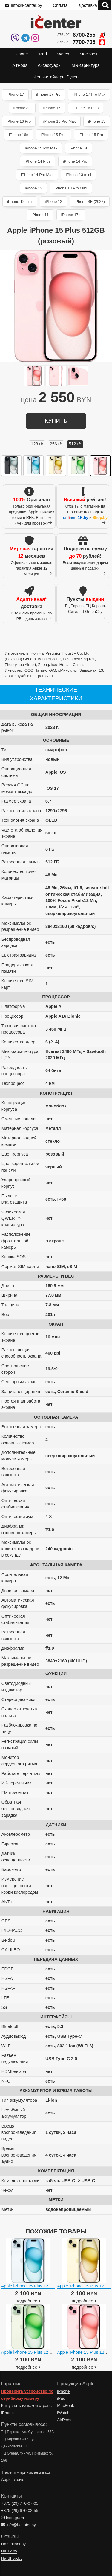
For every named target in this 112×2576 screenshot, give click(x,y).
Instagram (12, 2517)
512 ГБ (75, 444)
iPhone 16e (18, 134)
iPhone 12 (53, 201)
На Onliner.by (13, 2544)
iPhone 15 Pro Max (41, 148)
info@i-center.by (23, 5)
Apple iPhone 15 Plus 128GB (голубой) (39, 2286)
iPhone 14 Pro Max (37, 174)
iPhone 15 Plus (53, 134)
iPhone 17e (71, 214)
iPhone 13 (33, 188)
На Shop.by (11, 2558)
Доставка (88, 5)
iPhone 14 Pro (75, 161)
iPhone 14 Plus (37, 161)
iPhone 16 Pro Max (59, 121)
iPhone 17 (15, 94)
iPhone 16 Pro (19, 121)
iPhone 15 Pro (91, 134)
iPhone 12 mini (20, 201)
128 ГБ (37, 444)
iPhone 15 (96, 121)
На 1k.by (9, 2551)
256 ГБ (56, 444)
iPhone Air (22, 108)
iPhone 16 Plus (86, 108)
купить (56, 421)
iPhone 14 (78, 148)
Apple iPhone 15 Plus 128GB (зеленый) (39, 2352)
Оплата (60, 5)
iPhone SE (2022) (90, 201)
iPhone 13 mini (78, 174)
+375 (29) (80, 35)
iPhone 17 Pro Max (89, 94)
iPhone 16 (52, 108)
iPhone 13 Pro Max (71, 188)
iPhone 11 (40, 214)
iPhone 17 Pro (48, 94)
